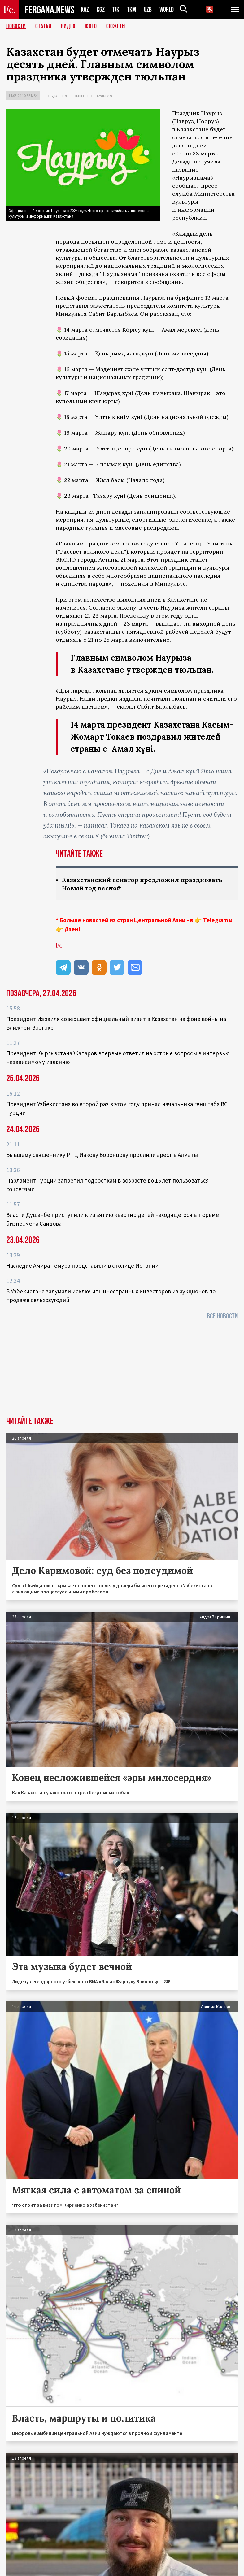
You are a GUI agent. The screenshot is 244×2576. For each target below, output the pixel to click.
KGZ (101, 9)
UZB (148, 9)
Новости (16, 26)
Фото (91, 26)
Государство (57, 95)
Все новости (222, 1316)
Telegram (215, 920)
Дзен (71, 929)
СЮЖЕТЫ (116, 26)
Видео (68, 26)
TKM (131, 9)
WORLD (166, 9)
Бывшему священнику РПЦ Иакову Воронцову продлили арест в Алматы (102, 1154)
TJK (115, 9)
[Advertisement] (122, 1370)
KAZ (85, 9)
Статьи (43, 26)
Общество (82, 95)
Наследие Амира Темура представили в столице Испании (82, 1265)
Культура (104, 95)
